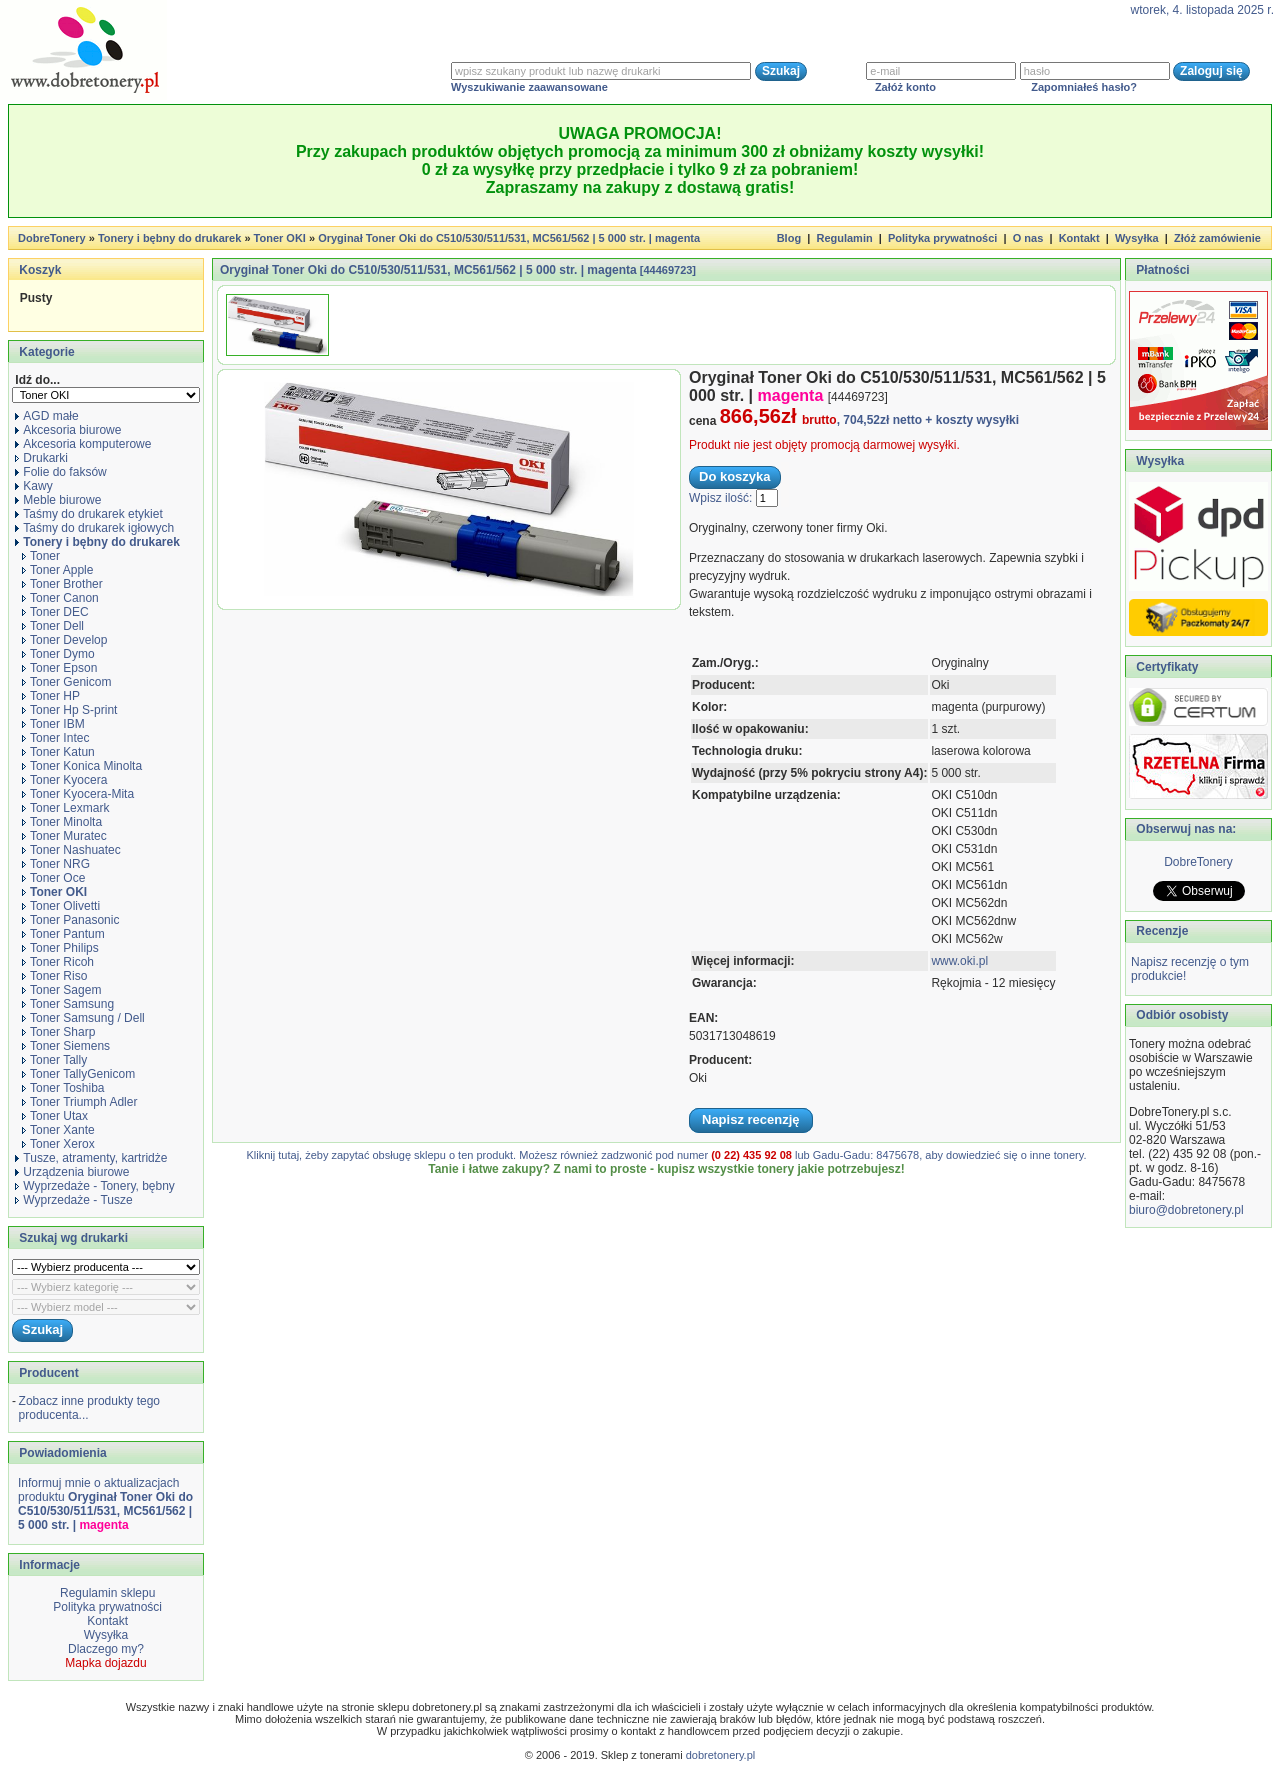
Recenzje (1160, 931)
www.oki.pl (959, 961)
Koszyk (40, 270)
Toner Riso (54, 976)
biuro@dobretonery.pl (1186, 1210)
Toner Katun (58, 752)
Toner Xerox (58, 1144)
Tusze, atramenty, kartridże (91, 1158)
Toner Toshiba (63, 1088)
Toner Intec (55, 738)
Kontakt (1079, 238)
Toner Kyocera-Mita (78, 794)
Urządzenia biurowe (72, 1172)
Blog (789, 238)
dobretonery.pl (721, 1755)
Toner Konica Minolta (82, 766)
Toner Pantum (63, 934)
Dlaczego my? (106, 1649)
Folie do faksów (60, 472)
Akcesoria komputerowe (83, 444)
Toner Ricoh (58, 962)
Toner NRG (56, 864)
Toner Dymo (58, 654)
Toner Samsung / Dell (83, 1018)
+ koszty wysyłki (972, 420)
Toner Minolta (62, 822)
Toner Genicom (66, 682)
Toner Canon (60, 598)
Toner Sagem (61, 990)
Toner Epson (59, 668)
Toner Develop (64, 640)
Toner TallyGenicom (78, 1074)
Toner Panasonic (70, 920)
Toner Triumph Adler (79, 1102)
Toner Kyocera (64, 780)
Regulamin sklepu (106, 1593)
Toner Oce (53, 878)
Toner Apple (57, 570)
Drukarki (41, 458)
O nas (1028, 238)
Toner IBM (53, 724)
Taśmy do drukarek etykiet (88, 514)
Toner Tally (54, 1060)
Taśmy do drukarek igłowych (94, 528)
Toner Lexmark (65, 808)
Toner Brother (62, 584)
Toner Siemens (66, 1046)
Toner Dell (53, 626)
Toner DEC (55, 612)
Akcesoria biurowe (68, 430)
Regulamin (844, 238)
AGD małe (46, 416)
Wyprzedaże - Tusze (73, 1200)
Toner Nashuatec (71, 850)
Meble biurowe (58, 500)
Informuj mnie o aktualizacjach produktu (105, 1504)
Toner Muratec (64, 836)
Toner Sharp (58, 1032)
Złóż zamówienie (1217, 238)
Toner (41, 556)
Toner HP (51, 696)
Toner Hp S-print (69, 710)
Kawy (33, 486)
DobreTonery (1198, 862)
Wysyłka (1137, 238)
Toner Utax (55, 1116)
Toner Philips (60, 948)
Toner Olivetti (61, 906)
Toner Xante (58, 1130)
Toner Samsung (68, 1004)
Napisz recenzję (751, 1119)
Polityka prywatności (942, 238)
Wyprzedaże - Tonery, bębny (95, 1186)
